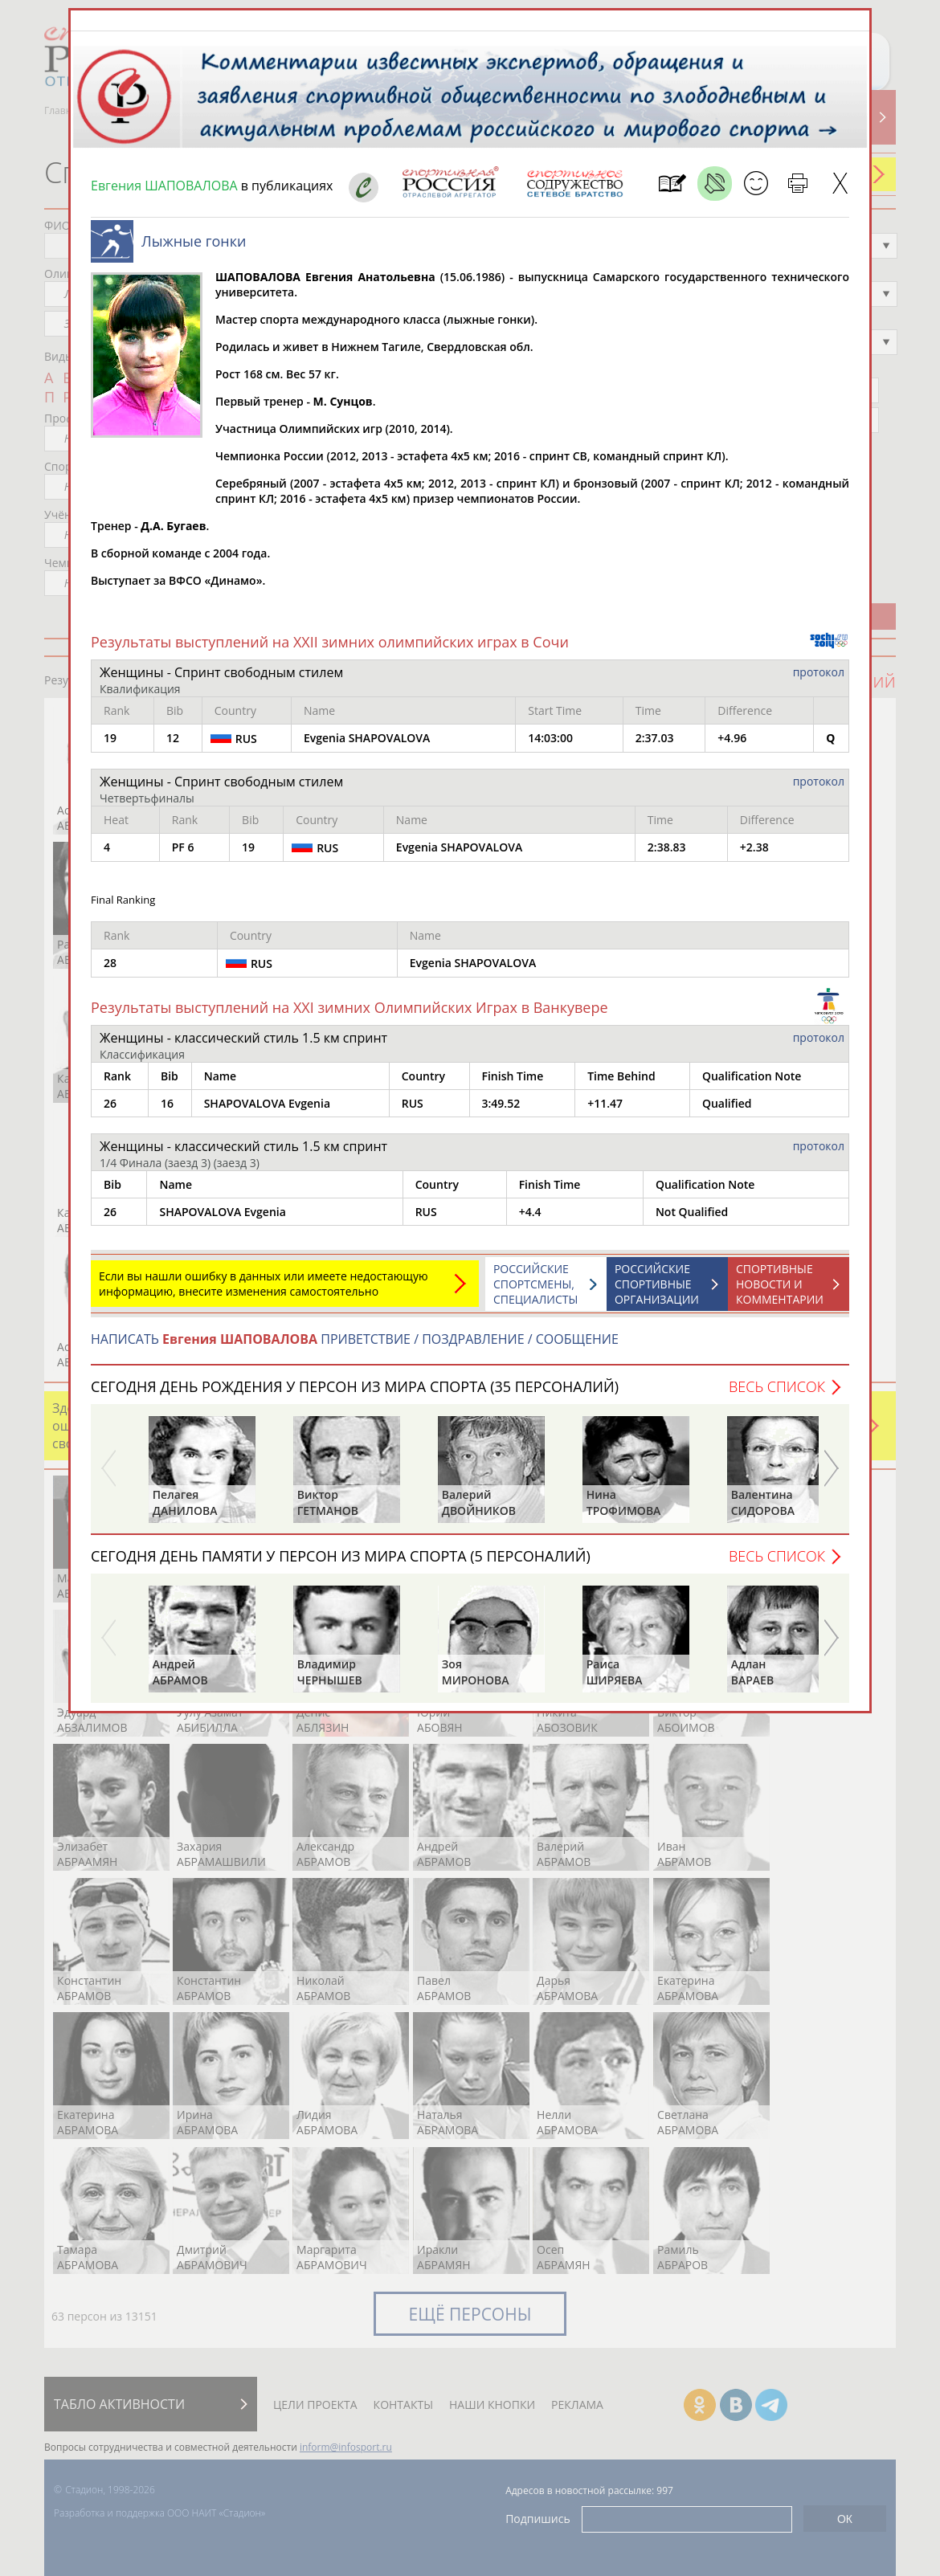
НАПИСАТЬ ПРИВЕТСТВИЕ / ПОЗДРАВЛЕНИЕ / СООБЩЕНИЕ (355, 1339)
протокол (818, 672)
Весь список (777, 1386)
